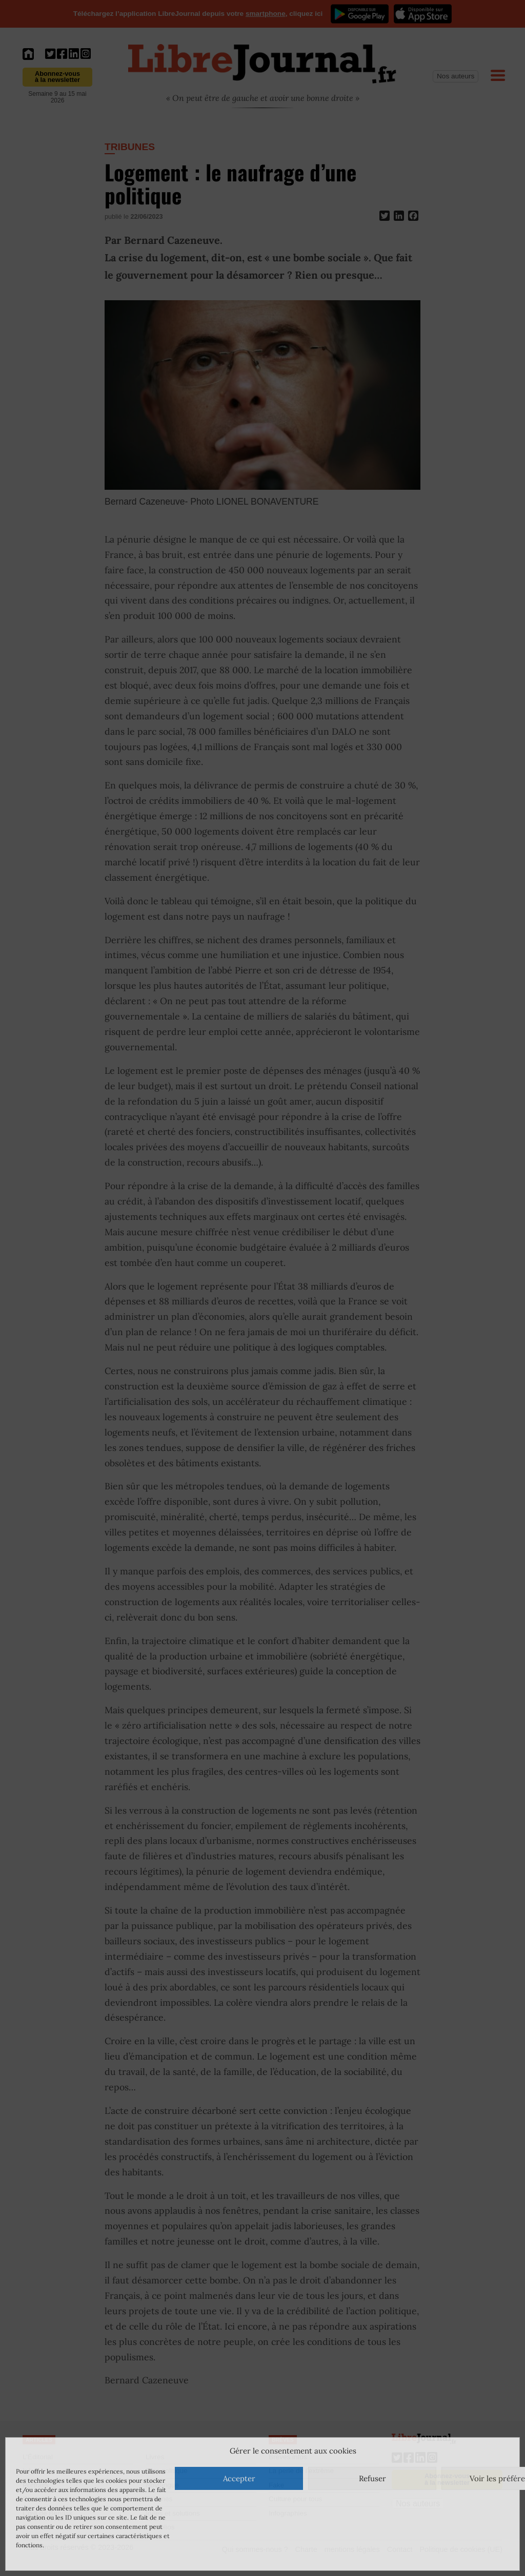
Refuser (372, 2478)
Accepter (239, 2478)
